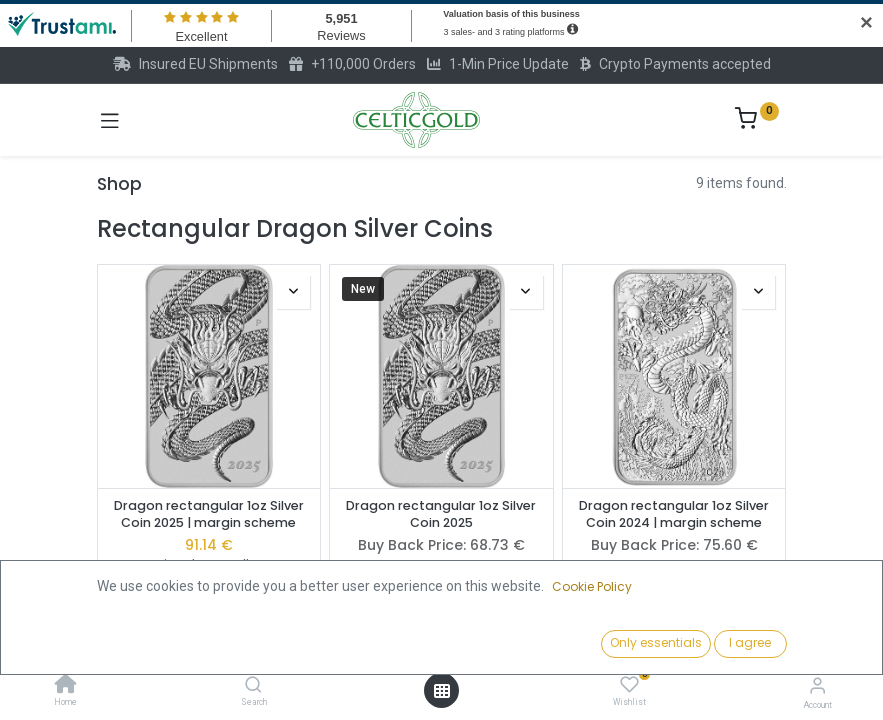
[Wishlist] (629, 685)
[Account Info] (817, 685)
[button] (675, 645)
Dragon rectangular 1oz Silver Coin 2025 (441, 514)
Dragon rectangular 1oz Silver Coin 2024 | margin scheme (674, 514)
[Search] (253, 686)
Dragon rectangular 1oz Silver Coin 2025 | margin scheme (209, 514)
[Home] (66, 686)
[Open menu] (442, 691)
